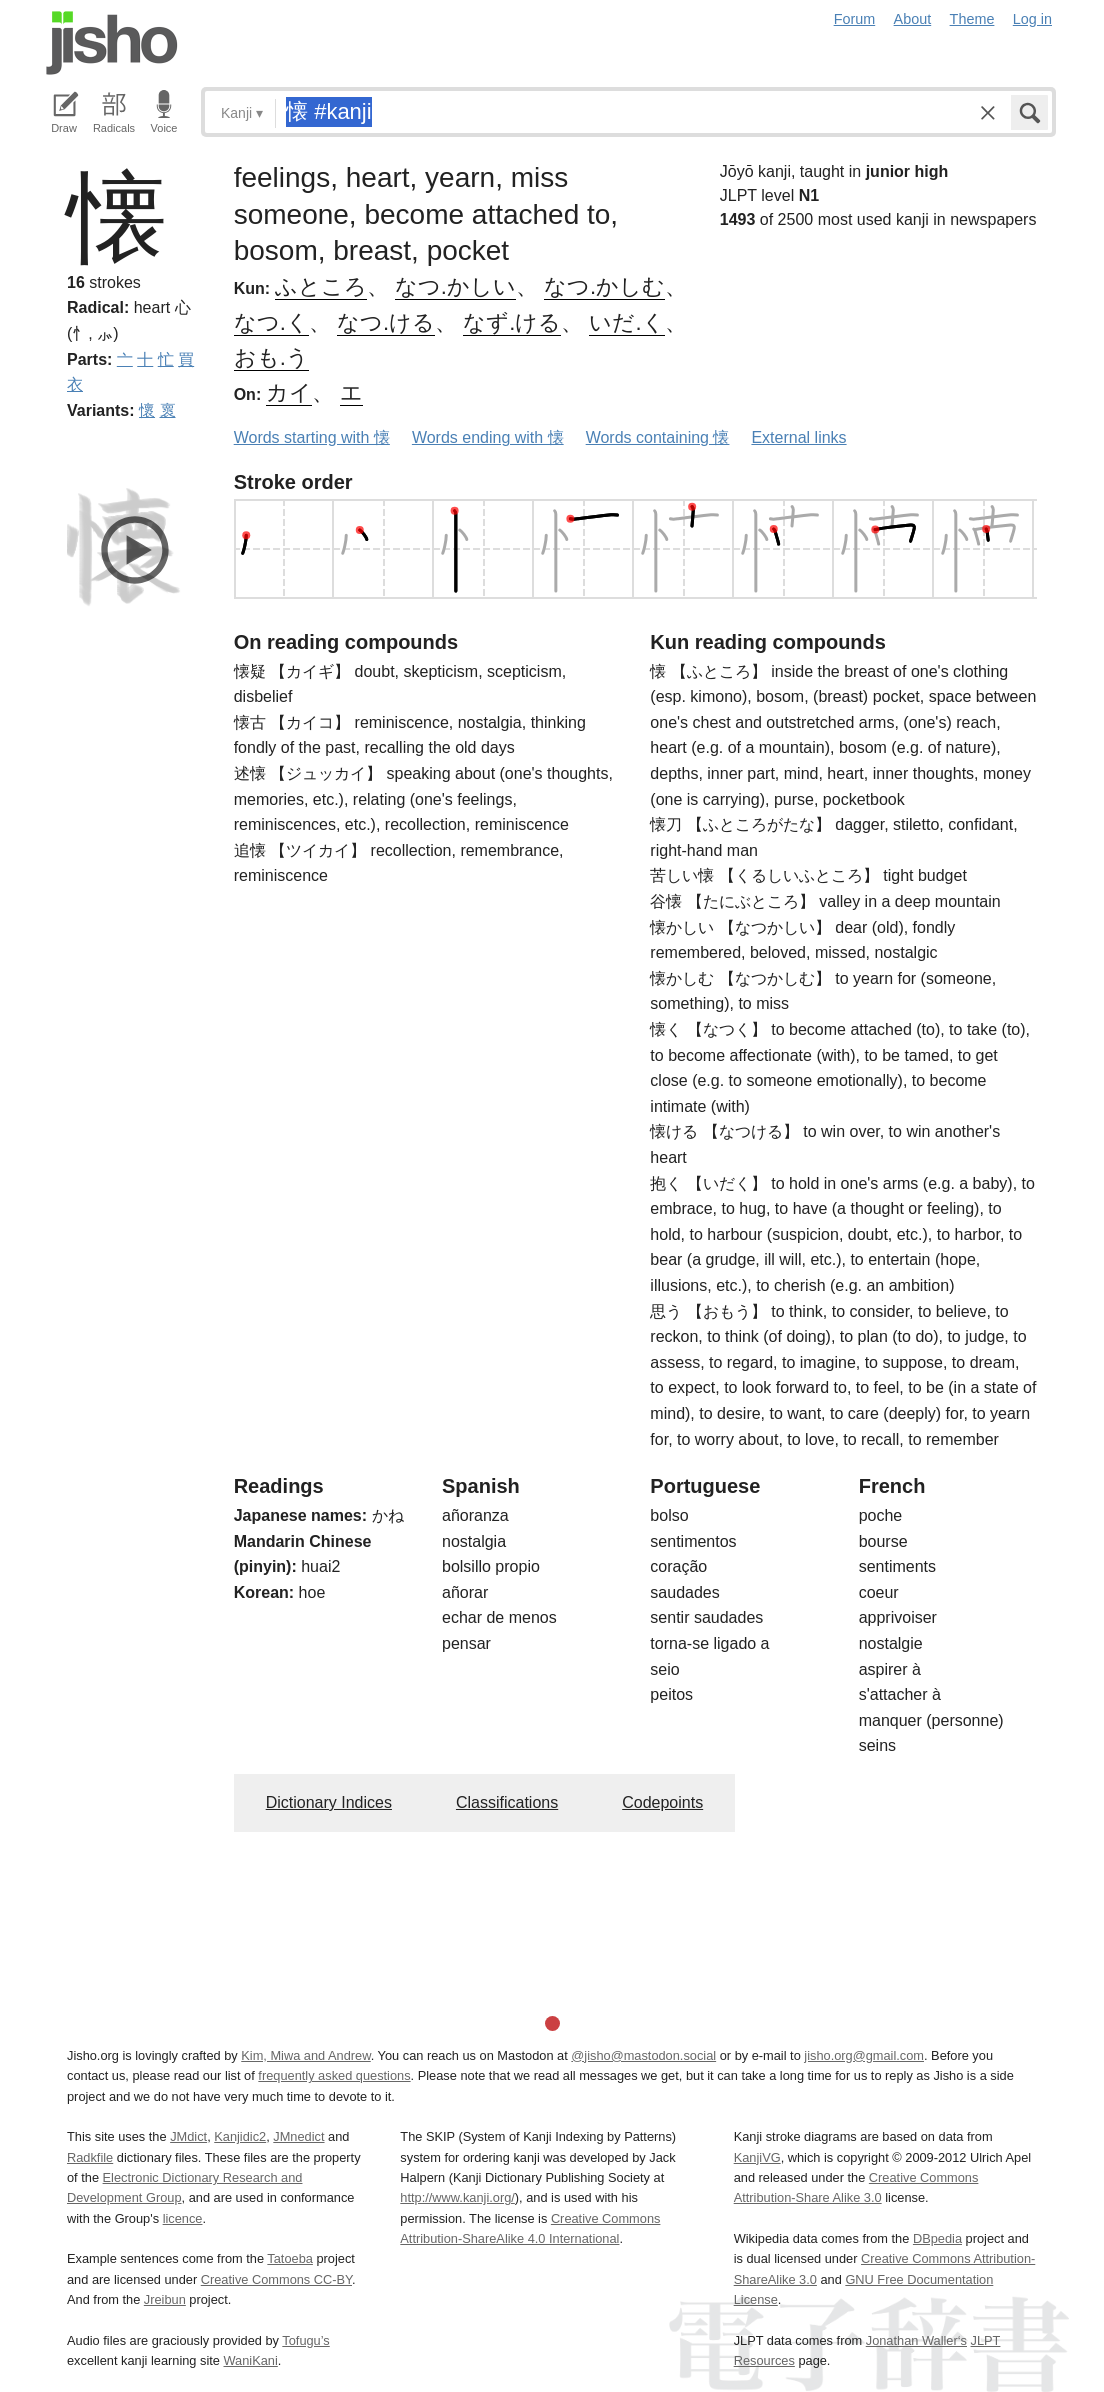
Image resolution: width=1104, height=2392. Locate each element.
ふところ (321, 286)
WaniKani (251, 2360)
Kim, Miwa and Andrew (305, 2055)
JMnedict (298, 2136)
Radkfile (90, 2157)
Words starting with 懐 (312, 437)
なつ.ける (386, 322)
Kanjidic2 (240, 2136)
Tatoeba (290, 2258)
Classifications (507, 1802)
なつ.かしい (455, 286)
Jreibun (165, 2299)
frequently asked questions (334, 2075)
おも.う (271, 357)
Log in (1032, 19)
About (913, 19)
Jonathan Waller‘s (916, 2340)
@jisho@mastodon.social (643, 2055)
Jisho (112, 43)
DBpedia (937, 2238)
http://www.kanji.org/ (457, 2197)
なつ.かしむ (604, 286)
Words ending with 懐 (488, 437)
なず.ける (512, 322)
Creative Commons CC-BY (276, 2279)
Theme (972, 19)
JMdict (188, 2136)
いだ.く (626, 322)
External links (798, 437)
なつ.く (271, 322)
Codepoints (662, 1802)
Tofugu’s (305, 2340)
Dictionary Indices (329, 1802)
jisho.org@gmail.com (864, 2055)
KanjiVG (757, 2157)
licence (183, 2218)
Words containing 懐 (658, 437)
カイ (289, 392)
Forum (855, 19)
